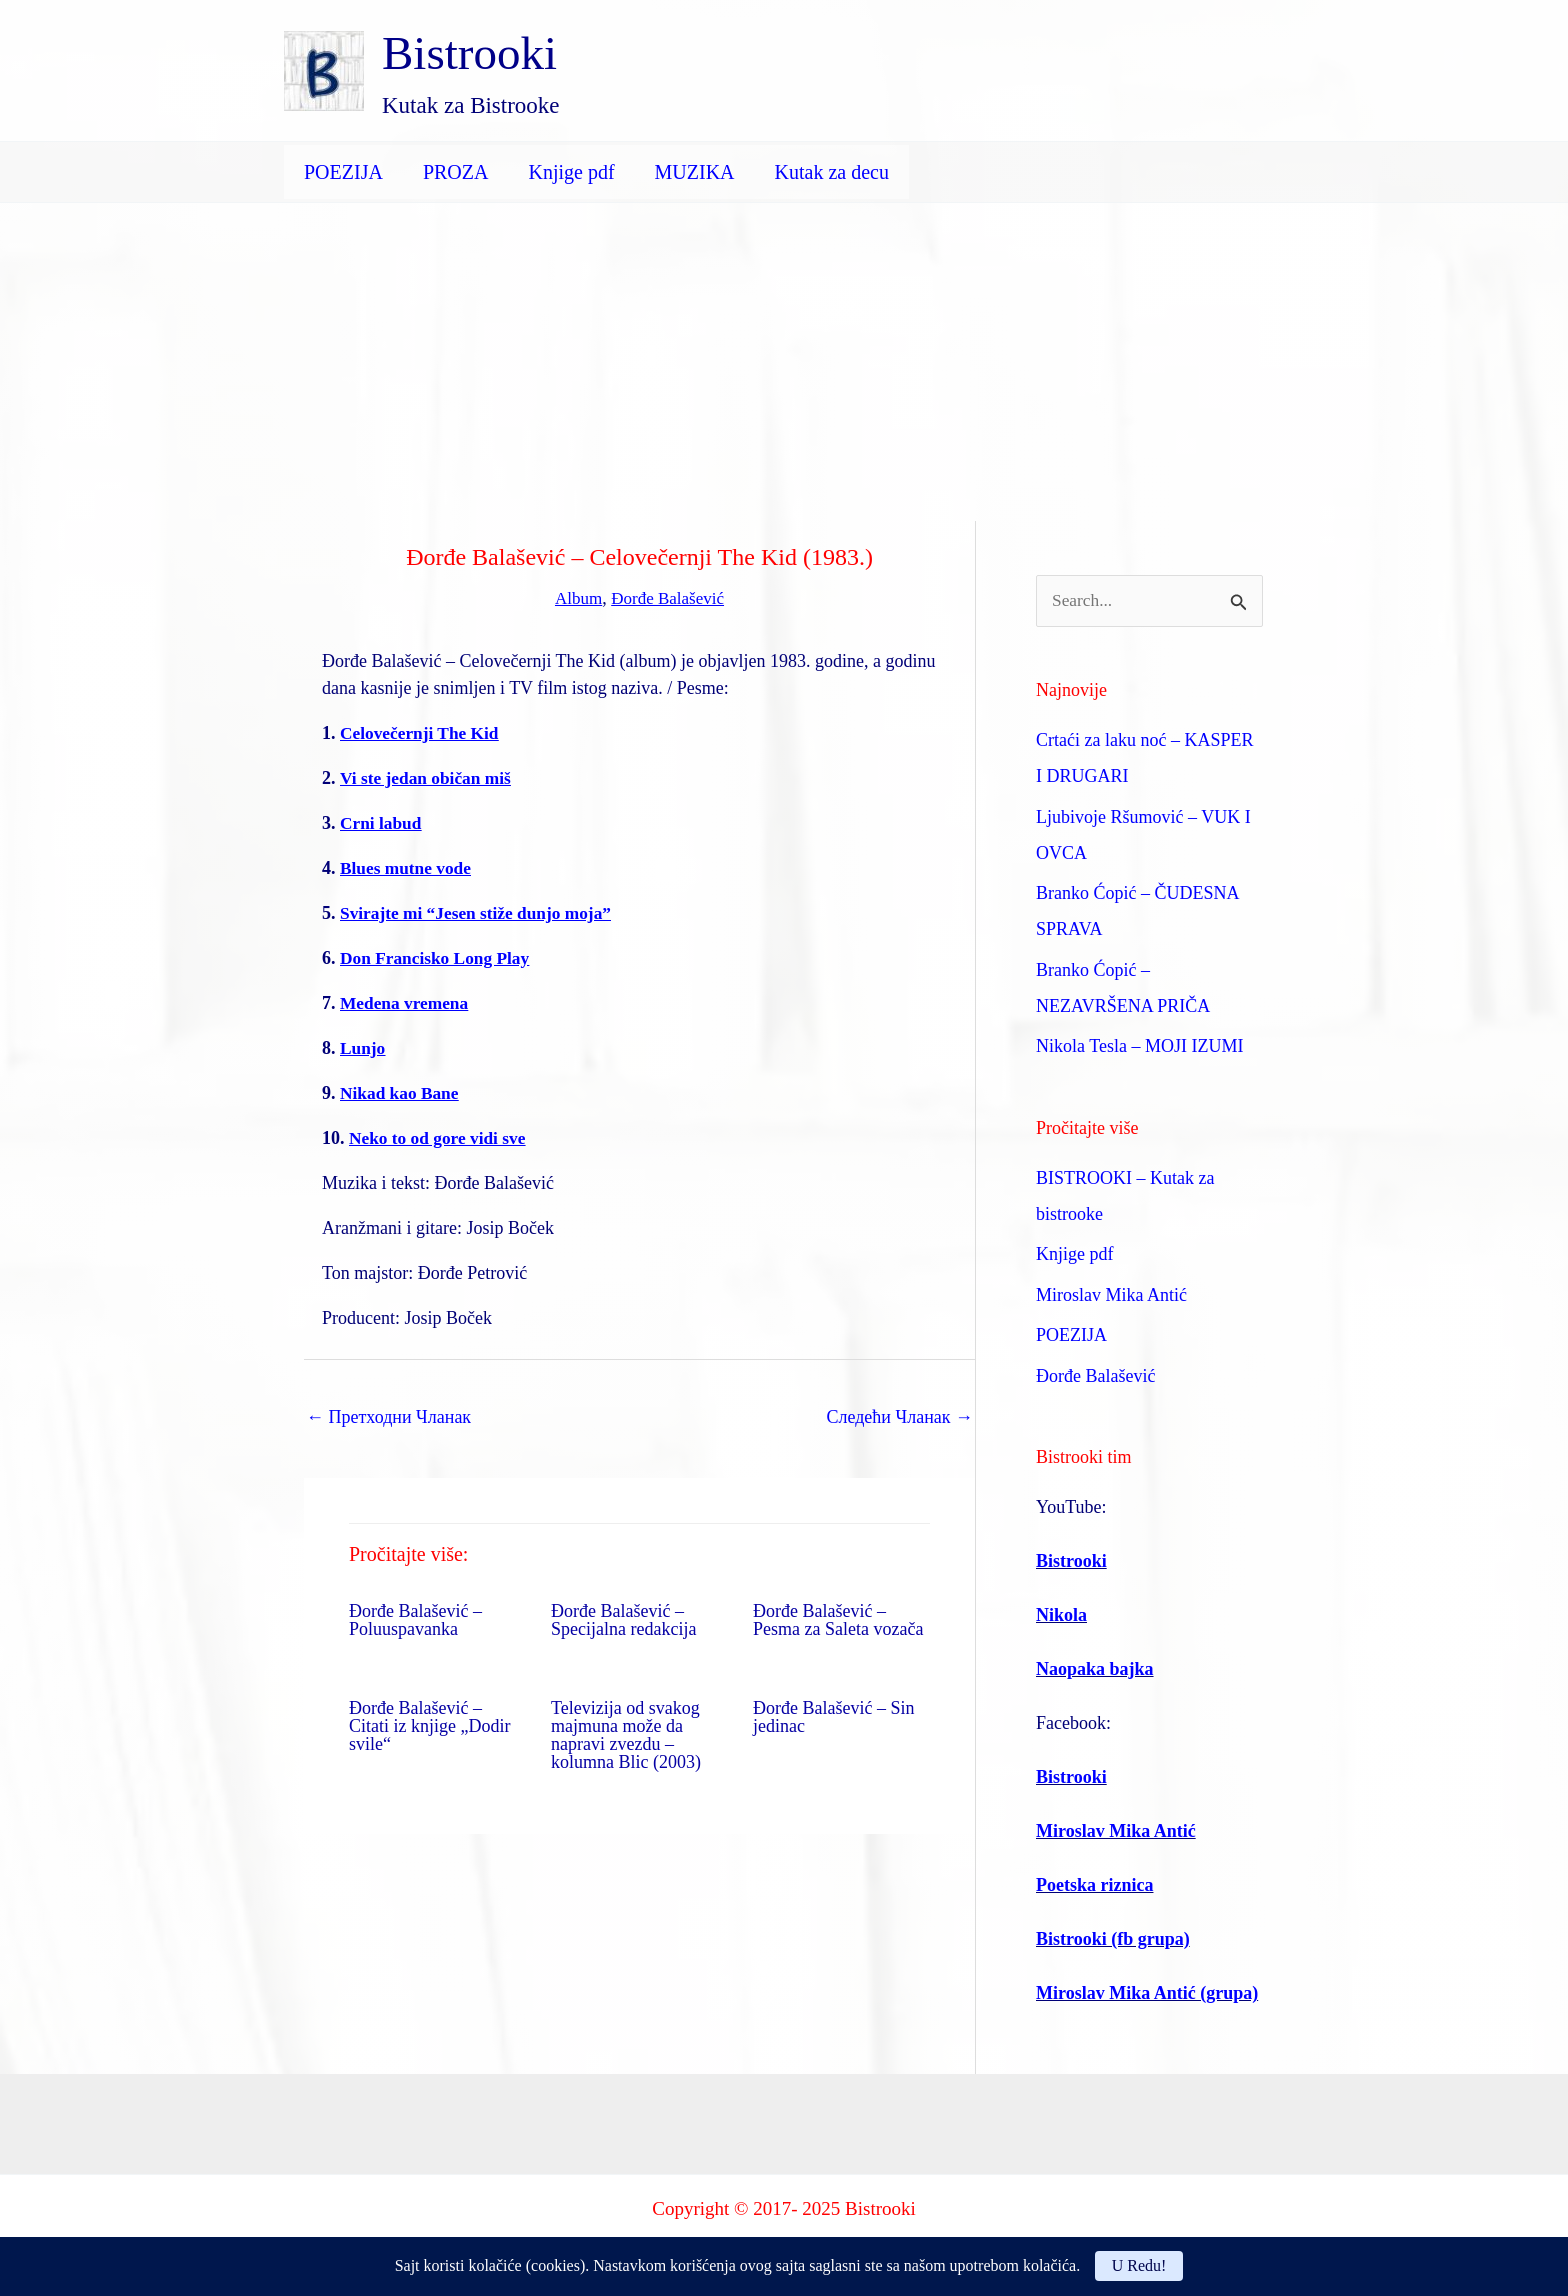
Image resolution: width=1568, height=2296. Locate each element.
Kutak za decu (832, 172)
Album (575, 598)
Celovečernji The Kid (422, 732)
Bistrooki (469, 53)
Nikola (1061, 1616)
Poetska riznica (1094, 1886)
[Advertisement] (784, 353)
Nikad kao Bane (401, 1092)
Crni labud (382, 822)
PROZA (456, 172)
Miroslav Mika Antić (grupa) (1147, 1994)
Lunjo (363, 1047)
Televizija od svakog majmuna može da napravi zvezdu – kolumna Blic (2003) (626, 1734)
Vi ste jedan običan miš (428, 777)
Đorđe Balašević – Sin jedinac (833, 1716)
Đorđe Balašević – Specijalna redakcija (623, 1619)
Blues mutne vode (408, 867)
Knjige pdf (571, 172)
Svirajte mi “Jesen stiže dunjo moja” (480, 912)
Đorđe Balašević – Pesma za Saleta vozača (838, 1619)
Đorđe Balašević (668, 598)
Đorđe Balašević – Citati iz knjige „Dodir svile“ (429, 1725)
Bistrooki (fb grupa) (1113, 1940)
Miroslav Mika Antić (1111, 1296)
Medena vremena (406, 1002)
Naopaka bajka (1095, 1670)
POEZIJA (343, 172)
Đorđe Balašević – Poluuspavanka (415, 1619)
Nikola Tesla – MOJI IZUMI (1139, 1047)
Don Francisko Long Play (438, 957)
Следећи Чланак (899, 1416)
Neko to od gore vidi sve (440, 1137)
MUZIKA (695, 172)
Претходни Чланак (388, 1416)
